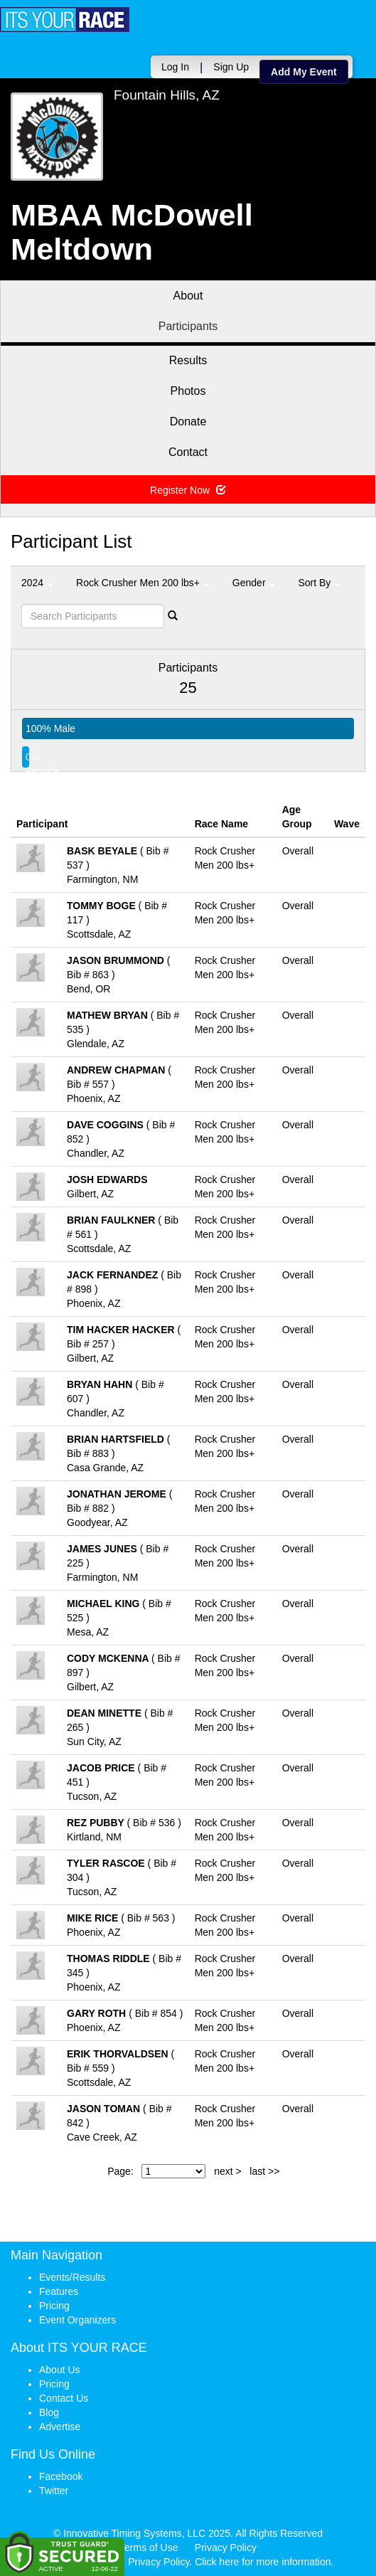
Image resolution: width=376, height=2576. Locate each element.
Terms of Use (148, 2547)
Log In (175, 67)
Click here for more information (263, 2561)
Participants (188, 326)
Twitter (53, 2490)
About (188, 296)
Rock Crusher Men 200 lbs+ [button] (143, 582)
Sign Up (231, 67)
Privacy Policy (226, 2547)
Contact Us (63, 2398)
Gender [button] (254, 582)
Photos (188, 391)
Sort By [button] (319, 582)
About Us (59, 2369)
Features (58, 2291)
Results (188, 360)
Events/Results (72, 2277)
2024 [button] (37, 582)
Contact (188, 452)
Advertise (59, 2426)
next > (228, 2171)
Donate (188, 421)
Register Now (188, 490)
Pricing (54, 2305)
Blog (49, 2412)
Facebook (60, 2476)
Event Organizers (77, 2320)
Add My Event (304, 72)
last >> (264, 2171)
